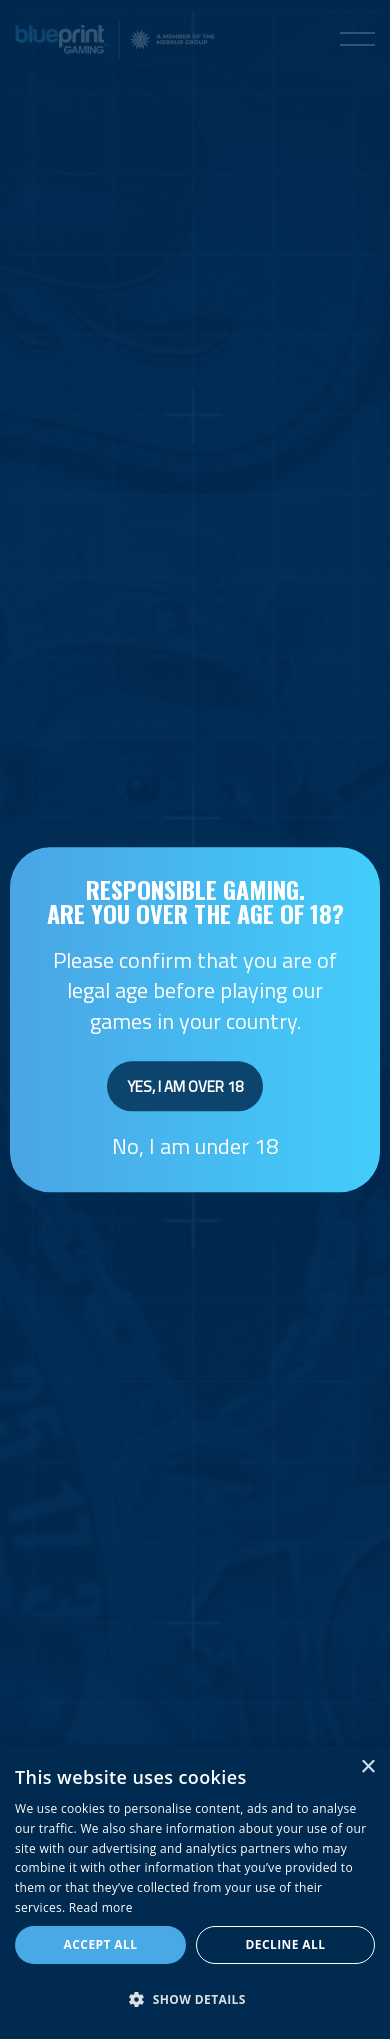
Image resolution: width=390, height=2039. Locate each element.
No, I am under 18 (195, 1146)
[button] (195, 2000)
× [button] (367, 1767)
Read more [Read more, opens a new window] (101, 1907)
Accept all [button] (101, 1944)
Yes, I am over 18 (185, 1086)
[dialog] (195, 1892)
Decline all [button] (286, 1944)
